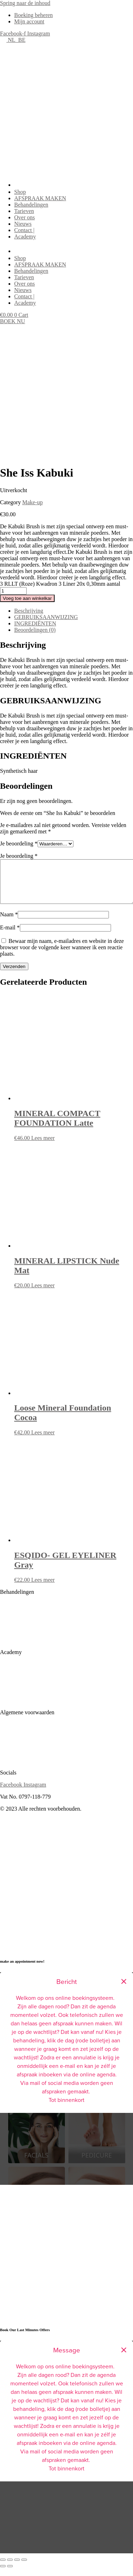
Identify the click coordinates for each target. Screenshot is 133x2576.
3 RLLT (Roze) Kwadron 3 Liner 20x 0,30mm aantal (60, 584)
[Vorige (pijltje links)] (3, 2575)
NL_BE (13, 40)
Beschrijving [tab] (28, 611)
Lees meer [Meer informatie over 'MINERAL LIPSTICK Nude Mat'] (43, 1294)
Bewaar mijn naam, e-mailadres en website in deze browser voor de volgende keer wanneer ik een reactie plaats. (62, 955)
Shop (20, 192)
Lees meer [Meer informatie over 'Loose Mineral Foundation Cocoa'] (43, 1441)
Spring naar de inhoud (25, 3)
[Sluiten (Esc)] (24, 2568)
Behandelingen (31, 205)
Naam (9, 923)
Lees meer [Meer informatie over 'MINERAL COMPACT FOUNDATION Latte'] (43, 1146)
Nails (6, 1636)
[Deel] (17, 2568)
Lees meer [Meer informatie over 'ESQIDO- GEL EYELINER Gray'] (43, 1588)
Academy (25, 237)
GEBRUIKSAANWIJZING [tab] (46, 617)
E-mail (10, 936)
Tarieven (24, 211)
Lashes (8, 1649)
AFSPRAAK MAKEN (40, 198)
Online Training (18, 1709)
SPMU (8, 1612)
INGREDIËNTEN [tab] (35, 623)
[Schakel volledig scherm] (10, 2568)
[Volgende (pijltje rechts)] (10, 2575)
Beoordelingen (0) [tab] (35, 630)
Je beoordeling (19, 843)
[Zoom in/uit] (3, 2568)
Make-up (32, 502)
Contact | (24, 230)
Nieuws (23, 224)
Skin (5, 1624)
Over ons (24, 217)
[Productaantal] (13, 591)
